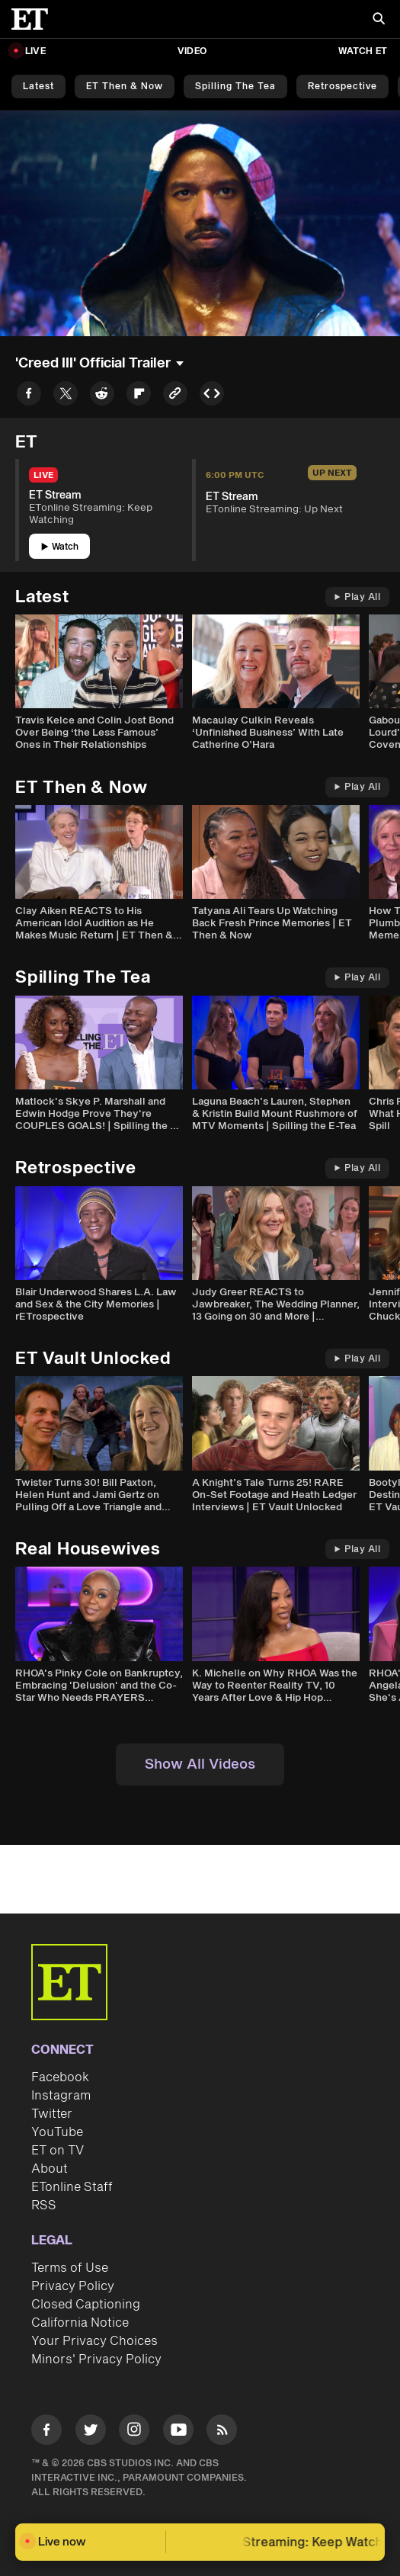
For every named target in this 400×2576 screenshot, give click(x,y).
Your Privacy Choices (94, 2341)
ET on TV (57, 2150)
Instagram (61, 2096)
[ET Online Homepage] (34, 19)
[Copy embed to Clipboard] (212, 396)
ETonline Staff (72, 2187)
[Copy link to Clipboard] (175, 396)
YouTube (57, 2132)
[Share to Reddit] (102, 396)
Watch (59, 547)
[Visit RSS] (221, 2432)
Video (192, 51)
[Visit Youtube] (178, 2432)
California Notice (80, 2323)
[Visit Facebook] (46, 2432)
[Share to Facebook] (29, 396)
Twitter (51, 2114)
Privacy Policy (72, 2286)
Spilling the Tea (235, 86)
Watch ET (362, 51)
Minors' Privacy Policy (96, 2359)
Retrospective (342, 86)
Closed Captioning (85, 2304)
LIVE (35, 51)
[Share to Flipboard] (138, 396)
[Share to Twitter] (65, 396)
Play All (357, 597)
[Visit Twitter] (90, 2432)
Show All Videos (200, 1764)
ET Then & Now (124, 86)
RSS (43, 2205)
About (49, 2169)
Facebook (60, 2077)
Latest (38, 86)
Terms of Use (69, 2268)
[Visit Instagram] (134, 2432)
